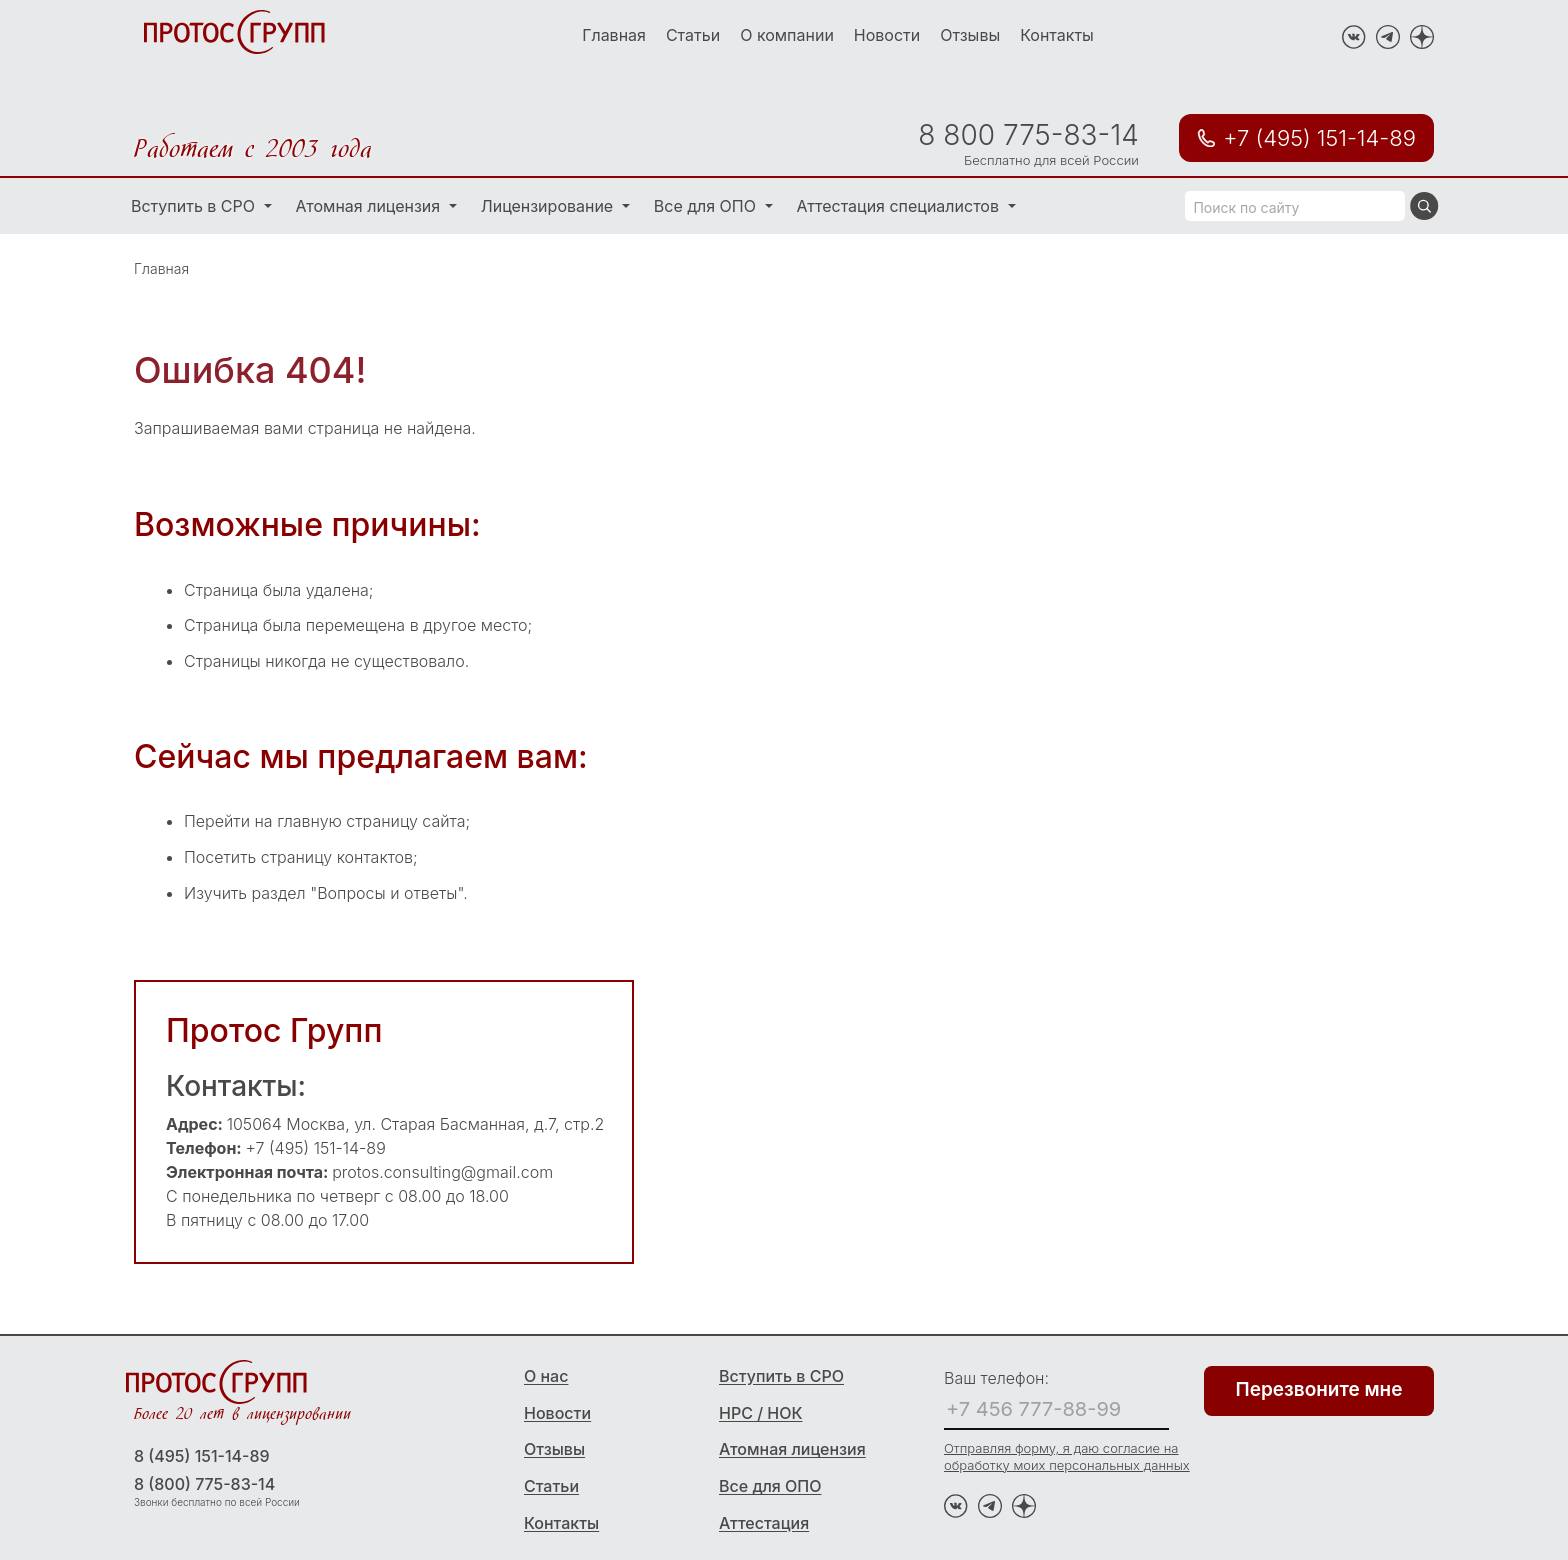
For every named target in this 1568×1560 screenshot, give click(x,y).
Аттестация (764, 1523)
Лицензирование (549, 206)
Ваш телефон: (996, 1378)
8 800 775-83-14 (1028, 135)
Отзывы (970, 35)
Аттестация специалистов (900, 206)
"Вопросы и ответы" (386, 893)
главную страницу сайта (371, 821)
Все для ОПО (707, 206)
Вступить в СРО (195, 206)
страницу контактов (337, 857)
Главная (614, 35)
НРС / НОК (761, 1413)
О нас (546, 1376)
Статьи (693, 35)
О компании (787, 35)
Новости (887, 35)
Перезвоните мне (1319, 1389)
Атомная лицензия (370, 206)
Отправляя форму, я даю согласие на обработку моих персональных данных (1067, 1456)
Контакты (1057, 35)
